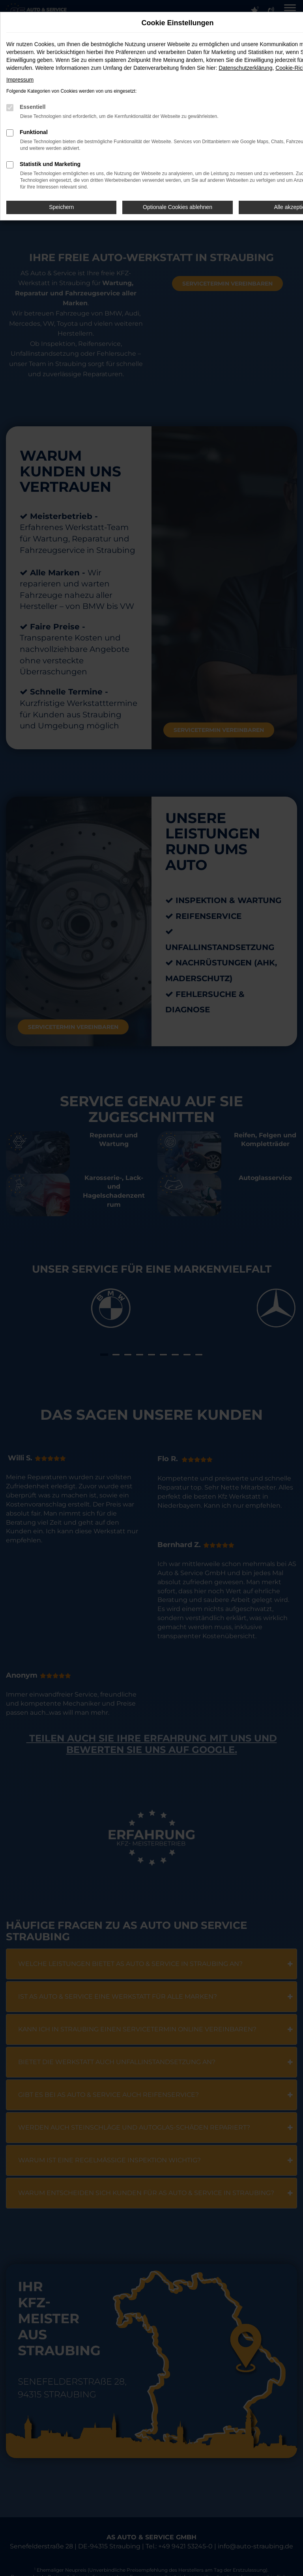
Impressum (20, 80)
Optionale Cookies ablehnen (177, 207)
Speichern (61, 207)
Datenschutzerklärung (245, 68)
